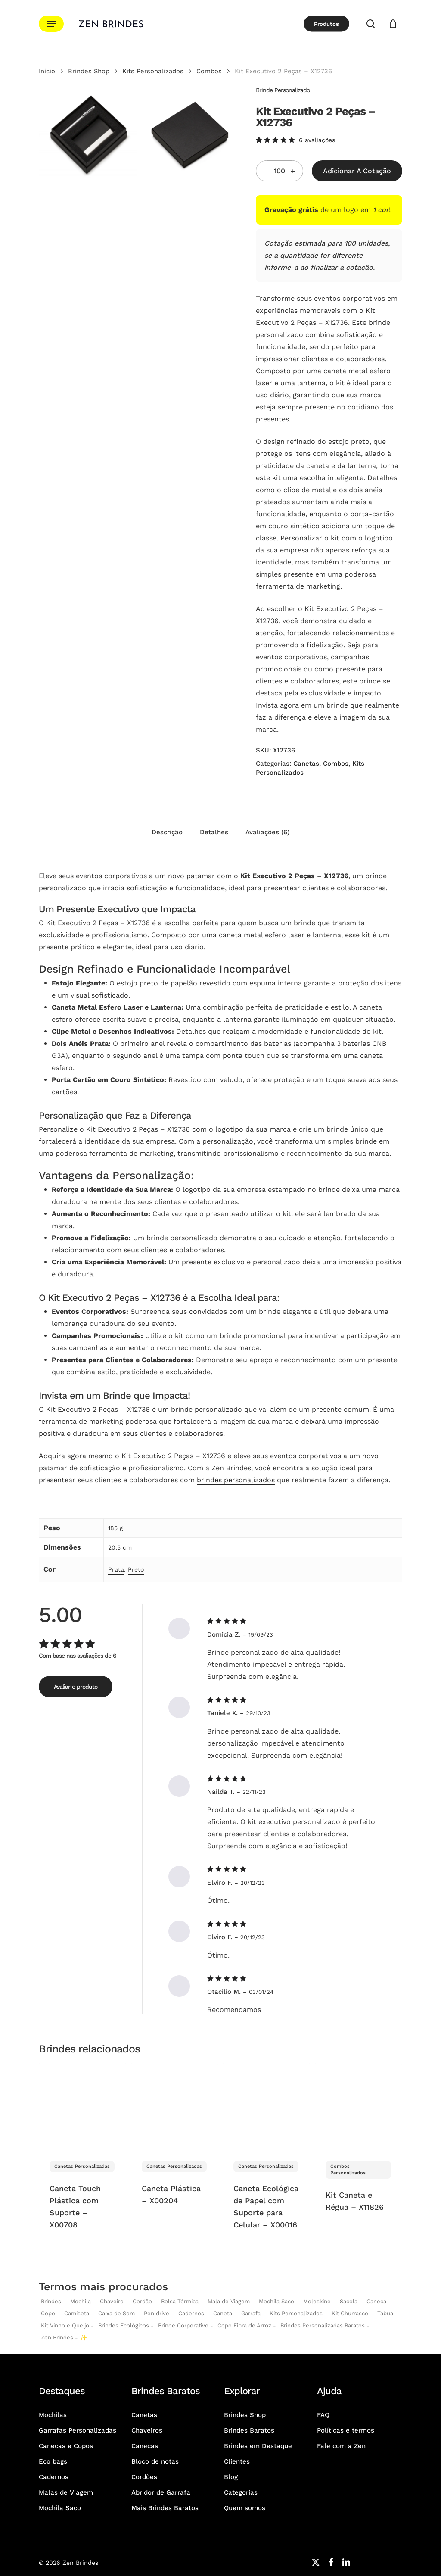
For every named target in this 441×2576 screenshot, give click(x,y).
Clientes (237, 2461)
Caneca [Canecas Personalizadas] (376, 2301)
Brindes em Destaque (258, 2446)
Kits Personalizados (152, 71)
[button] (51, 23)
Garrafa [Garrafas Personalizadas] (251, 2313)
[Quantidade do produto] (279, 171)
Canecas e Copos (66, 2446)
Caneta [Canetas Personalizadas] (222, 2313)
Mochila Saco (60, 2508)
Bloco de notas (155, 2461)
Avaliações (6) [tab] (267, 832)
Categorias (241, 2492)
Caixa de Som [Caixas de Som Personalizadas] (116, 2313)
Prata (116, 1569)
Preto (136, 1569)
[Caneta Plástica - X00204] (174, 2106)
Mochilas (53, 2415)
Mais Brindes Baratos (165, 2508)
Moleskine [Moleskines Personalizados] (317, 2301)
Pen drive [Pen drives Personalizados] (156, 2313)
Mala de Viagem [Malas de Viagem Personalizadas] (229, 2301)
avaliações (317, 140)
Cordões (144, 2477)
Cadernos (191, 2313)
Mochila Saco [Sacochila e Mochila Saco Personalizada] (276, 2301)
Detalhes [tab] (214, 832)
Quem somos (244, 2508)
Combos (209, 71)
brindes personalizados (236, 1480)
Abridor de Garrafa (160, 2492)
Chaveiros (146, 2430)
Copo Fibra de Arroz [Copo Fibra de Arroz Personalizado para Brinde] (244, 2325)
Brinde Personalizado (283, 90)
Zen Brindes (57, 2337)
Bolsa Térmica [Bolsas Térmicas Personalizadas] (180, 2301)
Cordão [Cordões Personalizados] (142, 2301)
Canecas (144, 2446)
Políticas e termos (345, 2430)
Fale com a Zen (341, 2446)
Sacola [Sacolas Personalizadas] (348, 2301)
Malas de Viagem (66, 2492)
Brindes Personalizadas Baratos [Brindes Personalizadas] (322, 2325)
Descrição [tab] (167, 832)
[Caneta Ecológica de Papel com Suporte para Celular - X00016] (266, 2106)
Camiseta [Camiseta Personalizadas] (76, 2313)
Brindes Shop (88, 71)
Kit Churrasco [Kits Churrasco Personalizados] (350, 2313)
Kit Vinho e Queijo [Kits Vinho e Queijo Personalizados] (65, 2325)
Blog (231, 2477)
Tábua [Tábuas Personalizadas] (385, 2313)
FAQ (323, 2415)
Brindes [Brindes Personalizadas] (51, 2301)
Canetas (306, 763)
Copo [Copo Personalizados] (48, 2313)
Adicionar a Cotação (357, 171)
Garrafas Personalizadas (77, 2430)
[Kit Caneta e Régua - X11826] (358, 2106)
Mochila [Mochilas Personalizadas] (80, 2301)
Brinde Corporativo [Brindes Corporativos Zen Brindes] (183, 2325)
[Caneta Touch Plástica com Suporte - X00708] (82, 2106)
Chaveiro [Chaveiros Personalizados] (112, 2301)
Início (47, 71)
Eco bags (53, 2461)
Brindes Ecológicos (123, 2325)
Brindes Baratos (249, 2430)
